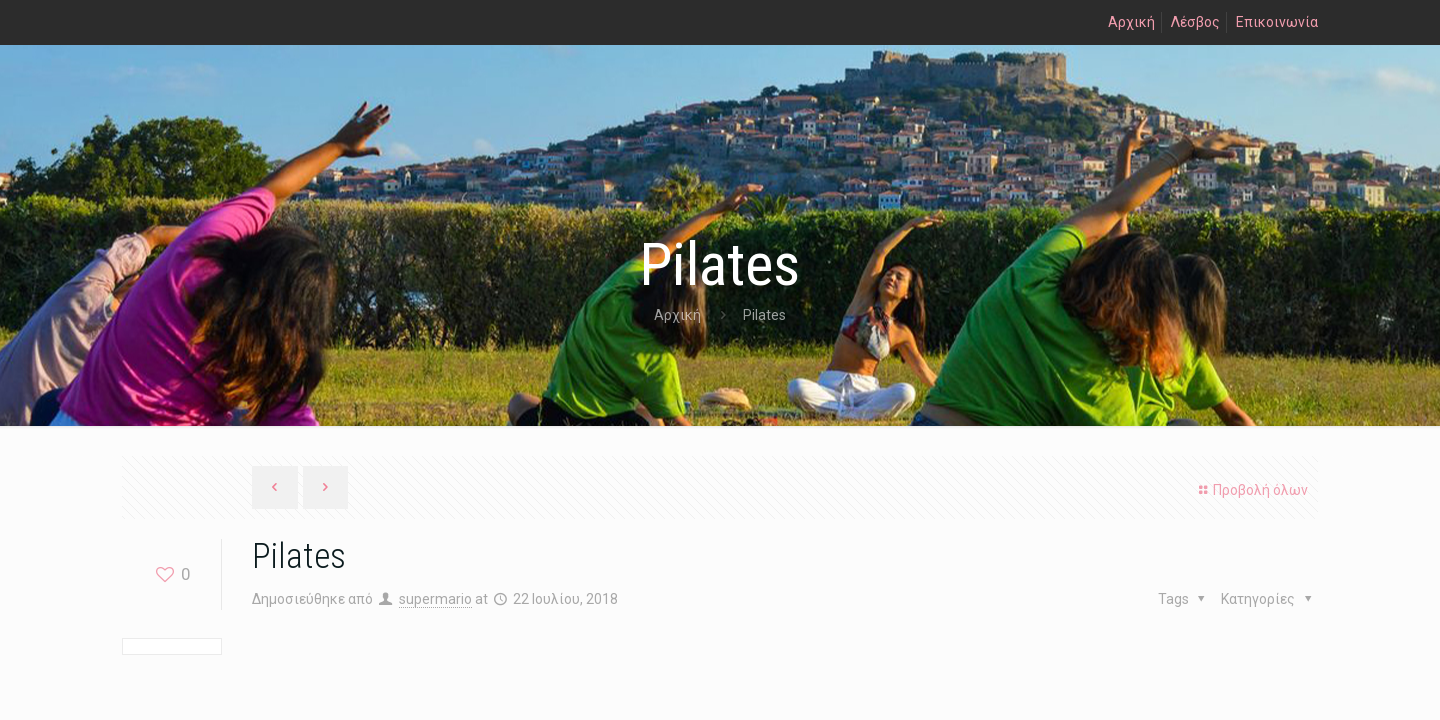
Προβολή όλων (1250, 490)
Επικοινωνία (1277, 22)
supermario (435, 599)
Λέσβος (1195, 22)
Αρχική (1131, 22)
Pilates (764, 315)
